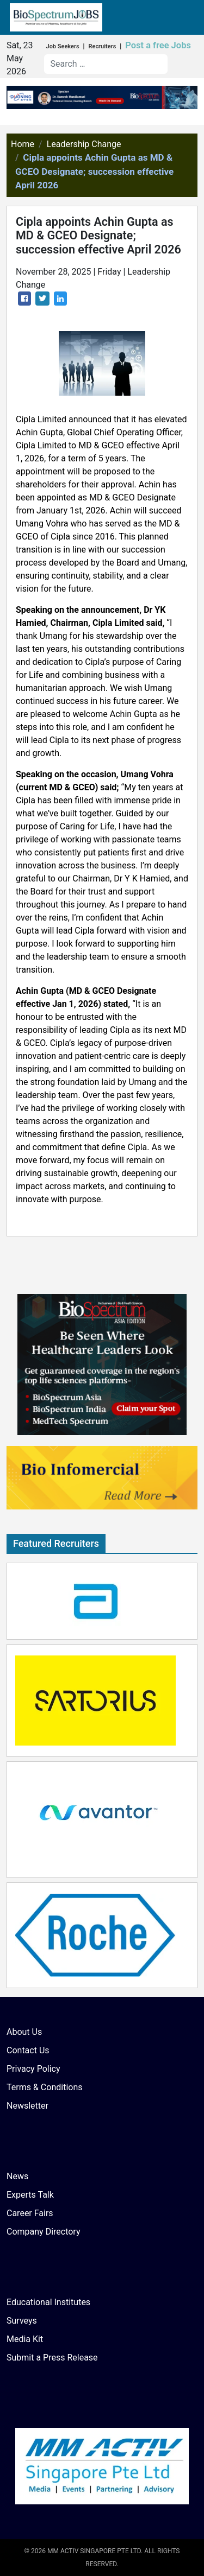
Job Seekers (62, 46)
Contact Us (28, 2050)
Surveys (22, 2320)
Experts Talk (30, 2195)
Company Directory (44, 2231)
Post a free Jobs (158, 45)
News (17, 2176)
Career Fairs (30, 2213)
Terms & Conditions (45, 2087)
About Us (24, 2032)
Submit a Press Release (52, 2357)
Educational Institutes (48, 2302)
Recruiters (102, 46)
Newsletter (27, 2106)
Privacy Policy (33, 2069)
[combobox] (106, 64)
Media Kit (25, 2339)
